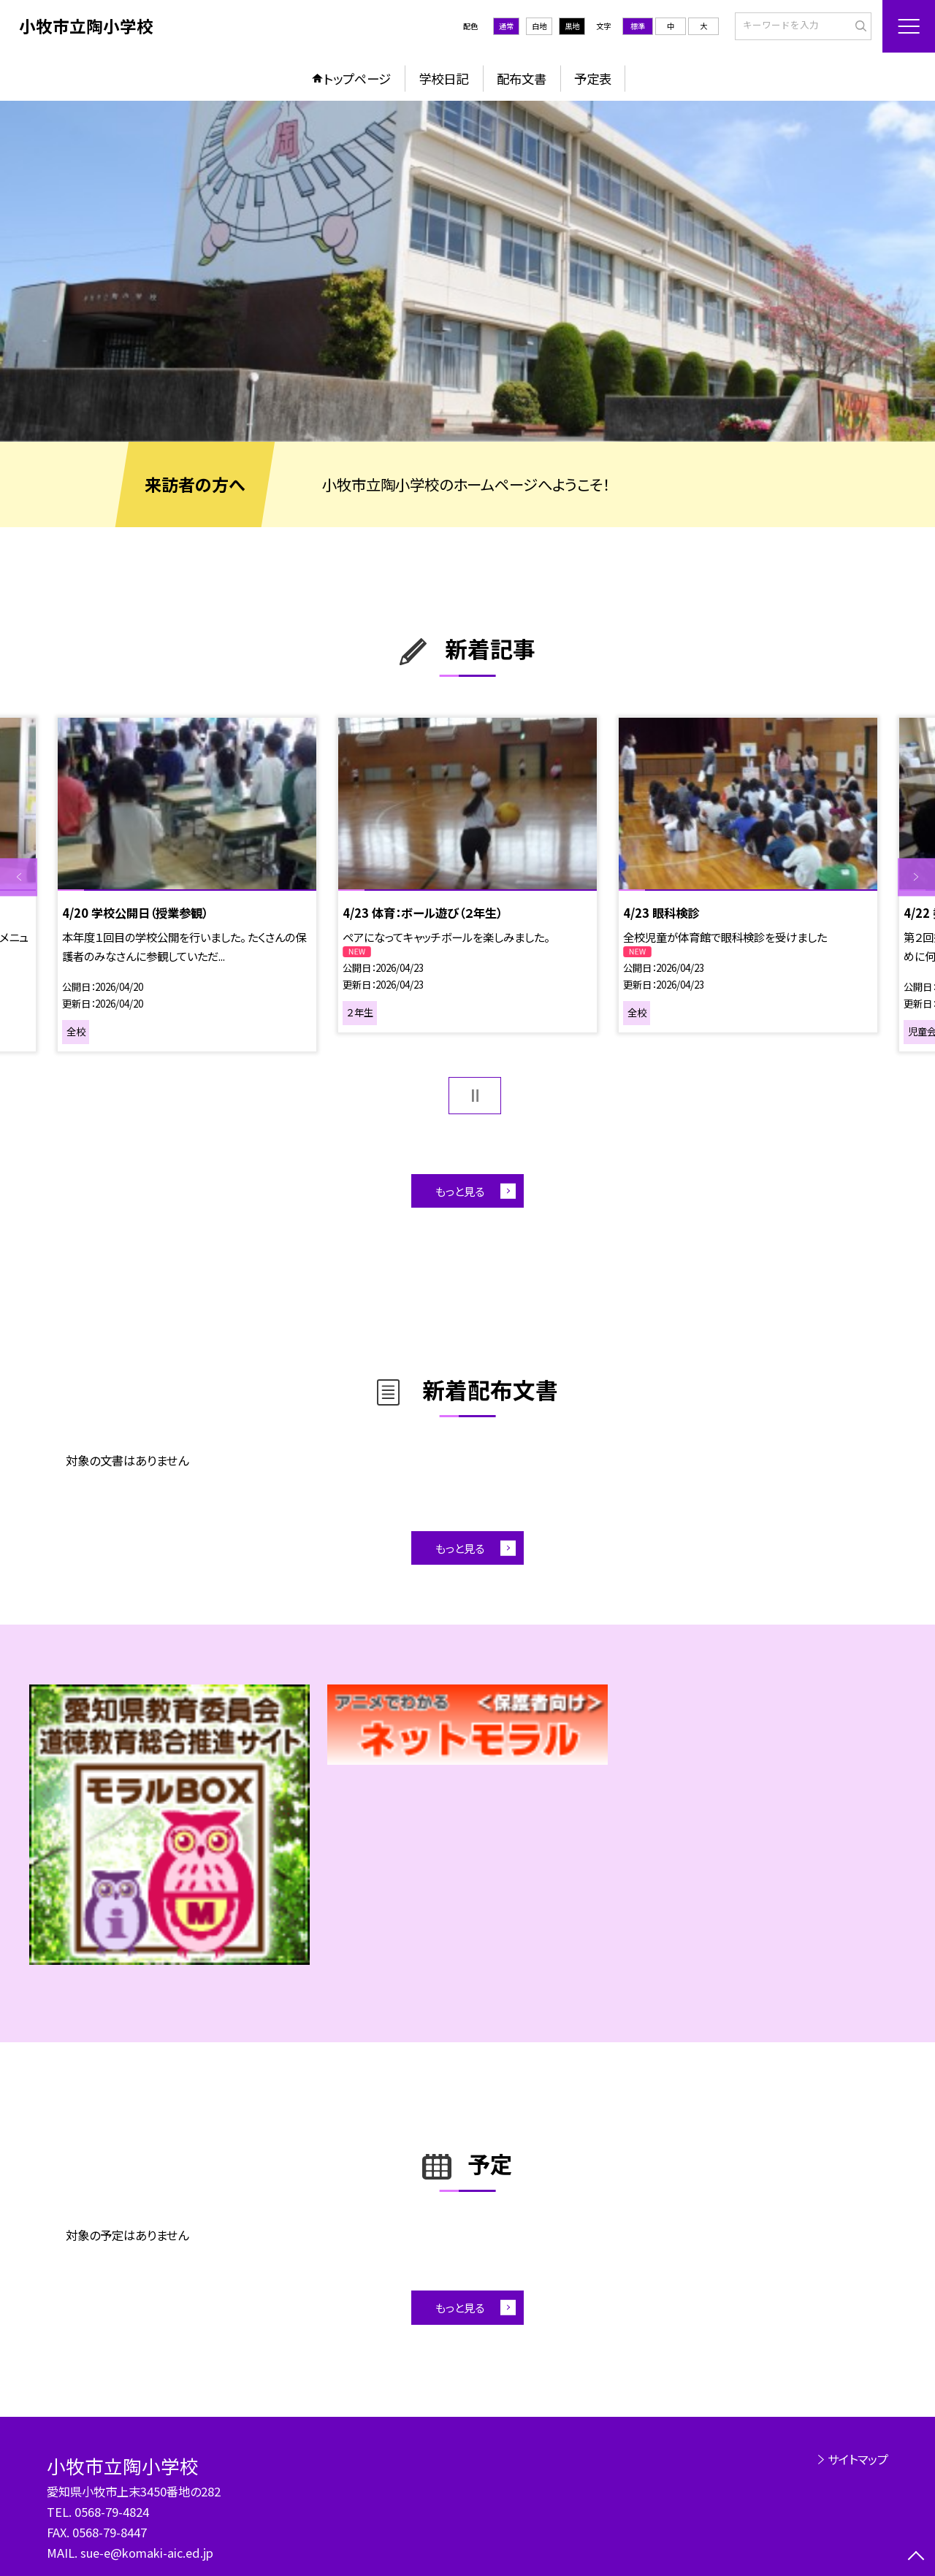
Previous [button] (18, 877)
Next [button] (916, 877)
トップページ (357, 78)
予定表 (592, 78)
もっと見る (459, 1191)
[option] (467, 271)
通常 (506, 25)
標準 (637, 25)
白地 (539, 25)
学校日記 (443, 78)
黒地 (572, 25)
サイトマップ (858, 2459)
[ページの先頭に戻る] (916, 2557)
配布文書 (521, 78)
